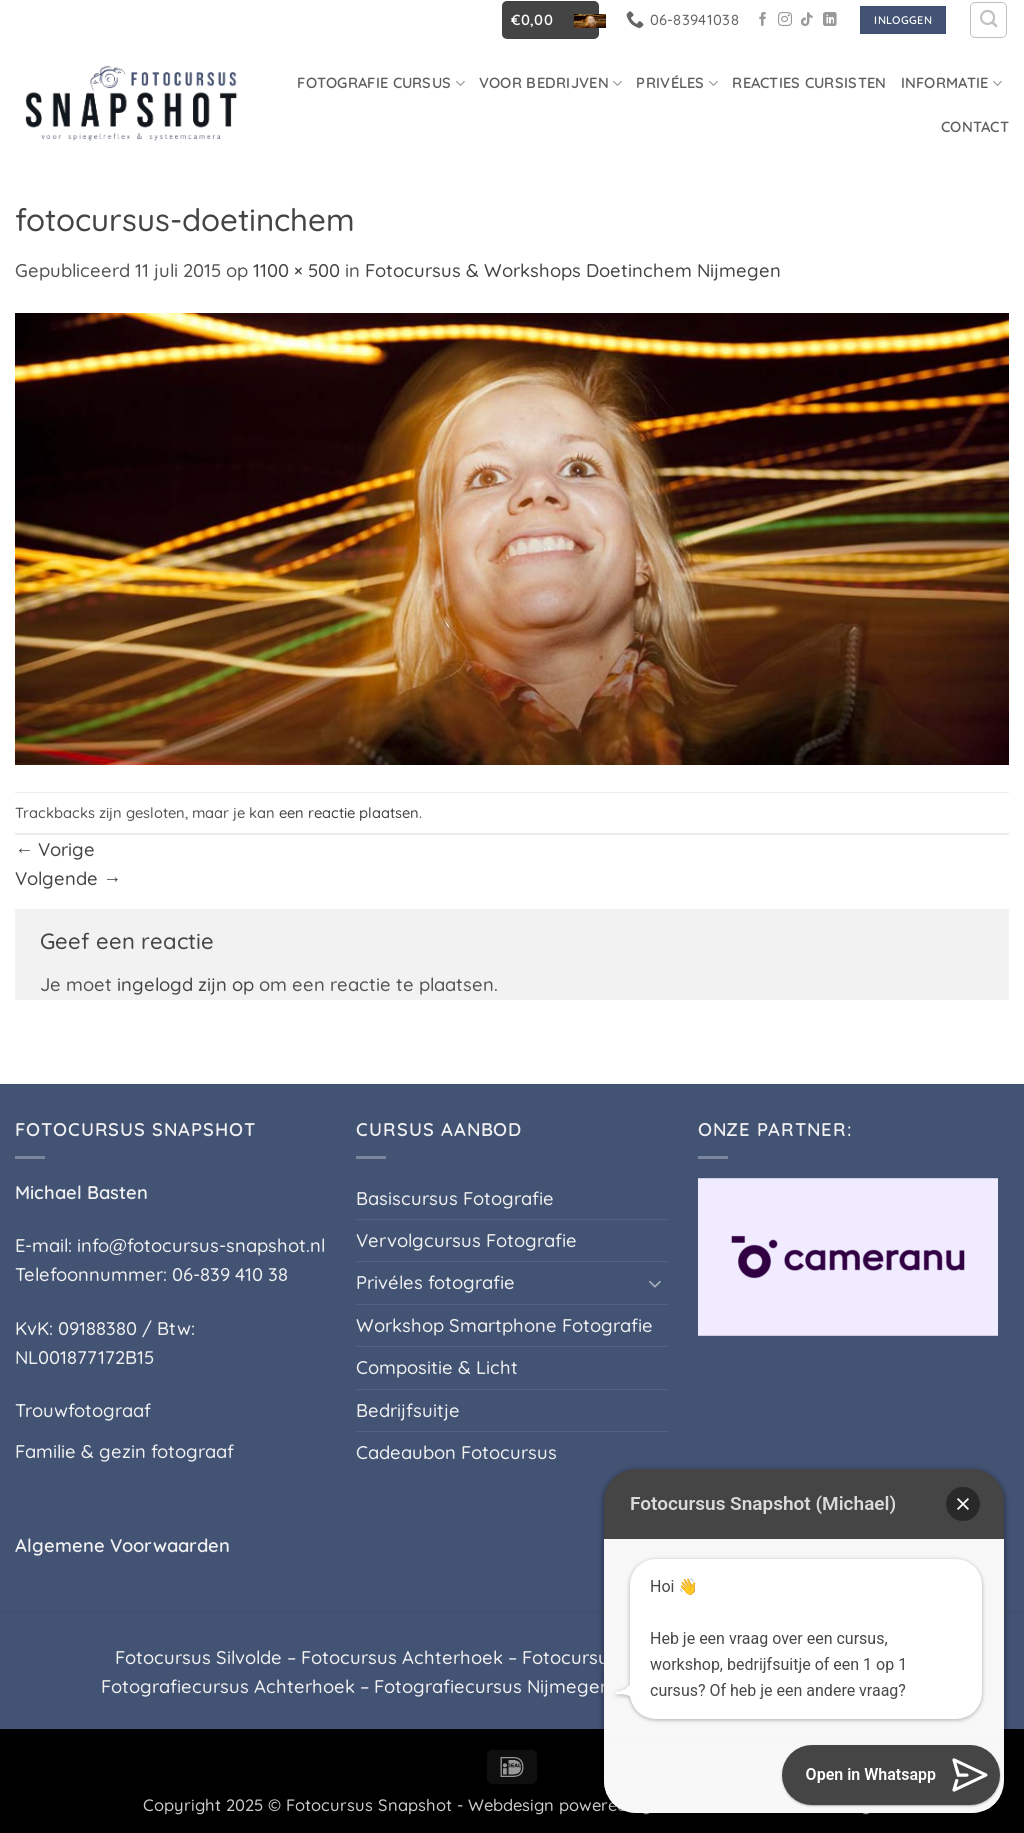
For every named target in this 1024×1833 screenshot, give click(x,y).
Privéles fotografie (435, 1282)
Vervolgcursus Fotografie (466, 1240)
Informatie (951, 82)
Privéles (677, 82)
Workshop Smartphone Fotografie (504, 1325)
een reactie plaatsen (349, 812)
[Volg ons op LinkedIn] (830, 20)
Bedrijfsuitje (408, 1410)
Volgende (68, 878)
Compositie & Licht (437, 1367)
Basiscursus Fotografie (455, 1198)
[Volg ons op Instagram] (785, 20)
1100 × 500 (296, 270)
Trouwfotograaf (83, 1410)
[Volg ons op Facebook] (763, 20)
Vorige (55, 849)
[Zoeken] (988, 20)
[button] (550, 19)
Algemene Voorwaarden (122, 1545)
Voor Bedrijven (551, 82)
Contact (975, 126)
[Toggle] (656, 1283)
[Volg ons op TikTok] (807, 20)
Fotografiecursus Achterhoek (228, 1686)
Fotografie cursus (381, 82)
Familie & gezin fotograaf (124, 1451)
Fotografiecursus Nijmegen (492, 1686)
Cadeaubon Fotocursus (456, 1452)
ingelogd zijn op (185, 984)
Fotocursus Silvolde (198, 1657)
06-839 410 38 (230, 1274)
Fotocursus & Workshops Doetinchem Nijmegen (573, 270)
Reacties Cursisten (809, 82)
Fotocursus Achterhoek (402, 1657)
